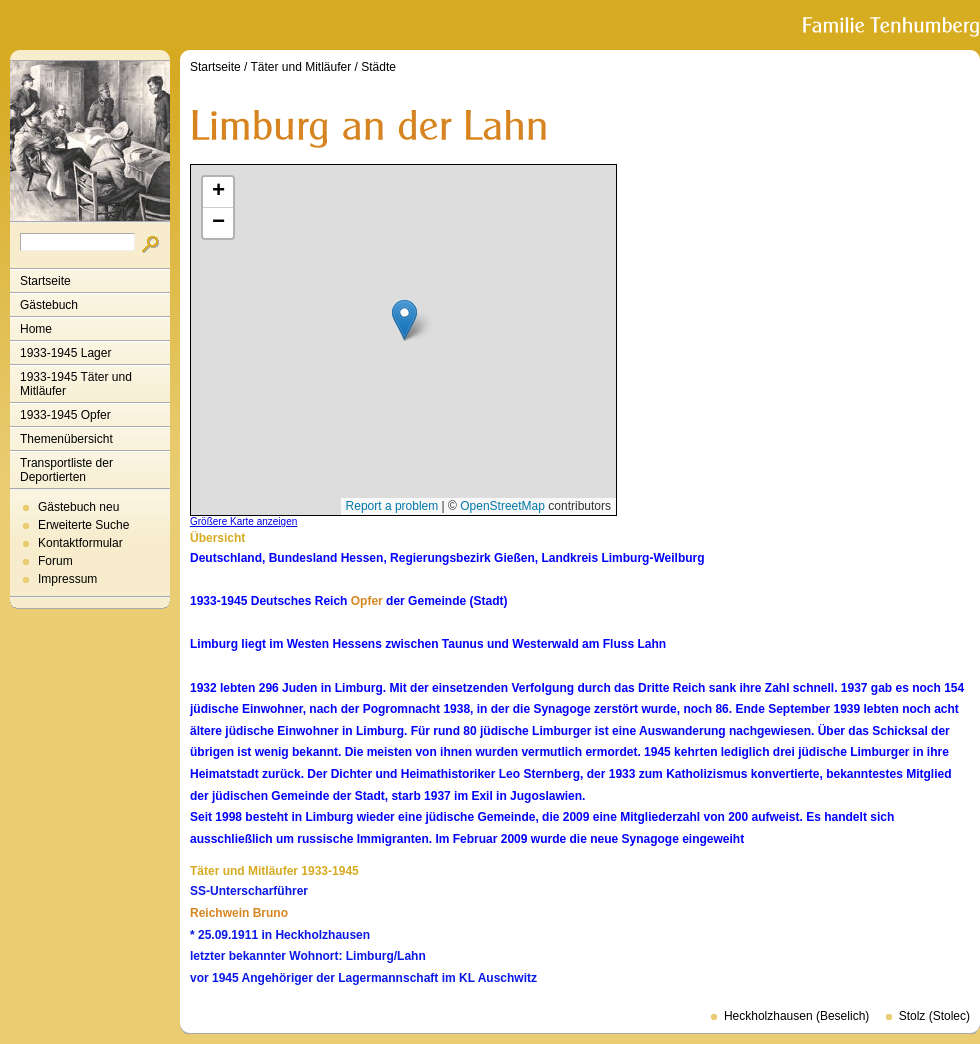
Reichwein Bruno (239, 913)
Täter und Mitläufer (301, 67)
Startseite (45, 281)
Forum (55, 561)
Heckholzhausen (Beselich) (796, 1016)
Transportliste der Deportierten (66, 470)
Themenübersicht (66, 439)
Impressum (67, 579)
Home (36, 329)
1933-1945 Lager (65, 353)
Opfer (367, 601)
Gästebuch (49, 305)
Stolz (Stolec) (934, 1016)
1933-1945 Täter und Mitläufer (76, 384)
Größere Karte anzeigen (243, 521)
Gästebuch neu (78, 507)
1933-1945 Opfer (65, 415)
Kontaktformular (80, 543)
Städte (378, 67)
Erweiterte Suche (83, 525)
